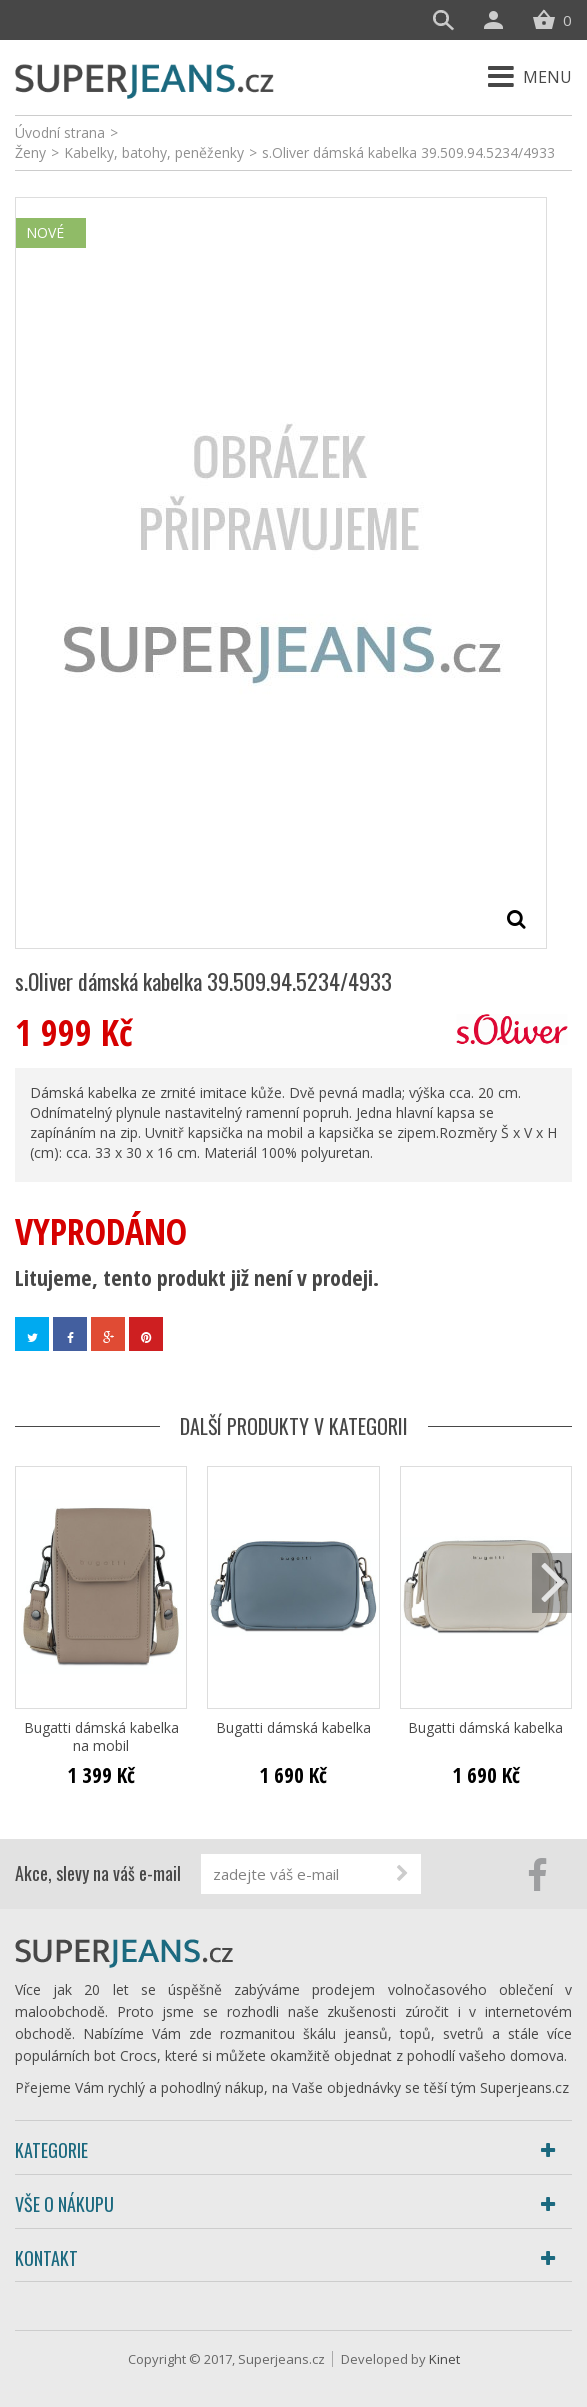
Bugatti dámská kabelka (293, 1728)
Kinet (444, 2359)
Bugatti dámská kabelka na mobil (101, 1737)
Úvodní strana (60, 132)
